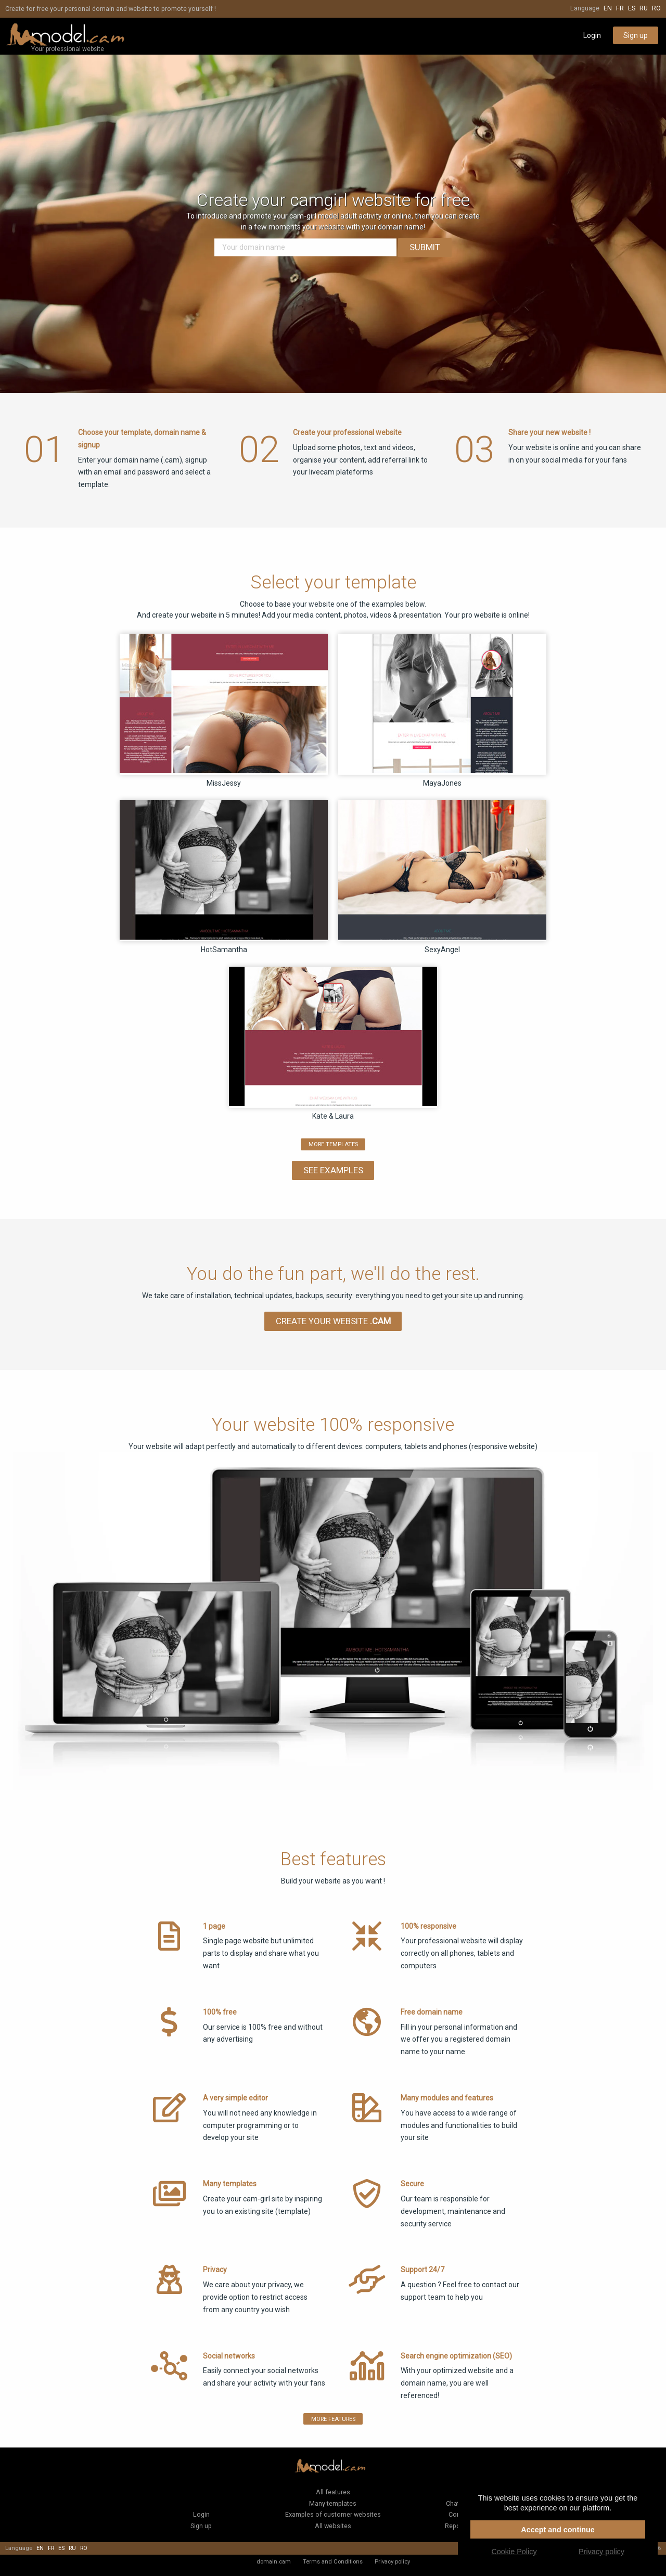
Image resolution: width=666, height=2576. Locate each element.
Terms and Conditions (333, 2561)
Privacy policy (392, 2561)
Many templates (332, 2503)
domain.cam (274, 2561)
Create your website (333, 1321)
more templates (333, 1144)
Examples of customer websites (333, 2514)
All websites (333, 2526)
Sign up (635, 35)
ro (656, 8)
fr (620, 8)
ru (643, 8)
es (631, 8)
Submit (424, 247)
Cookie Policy (513, 2551)
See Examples (333, 1170)
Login (592, 35)
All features (333, 2492)
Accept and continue (558, 2530)
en (608, 8)
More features (333, 2419)
